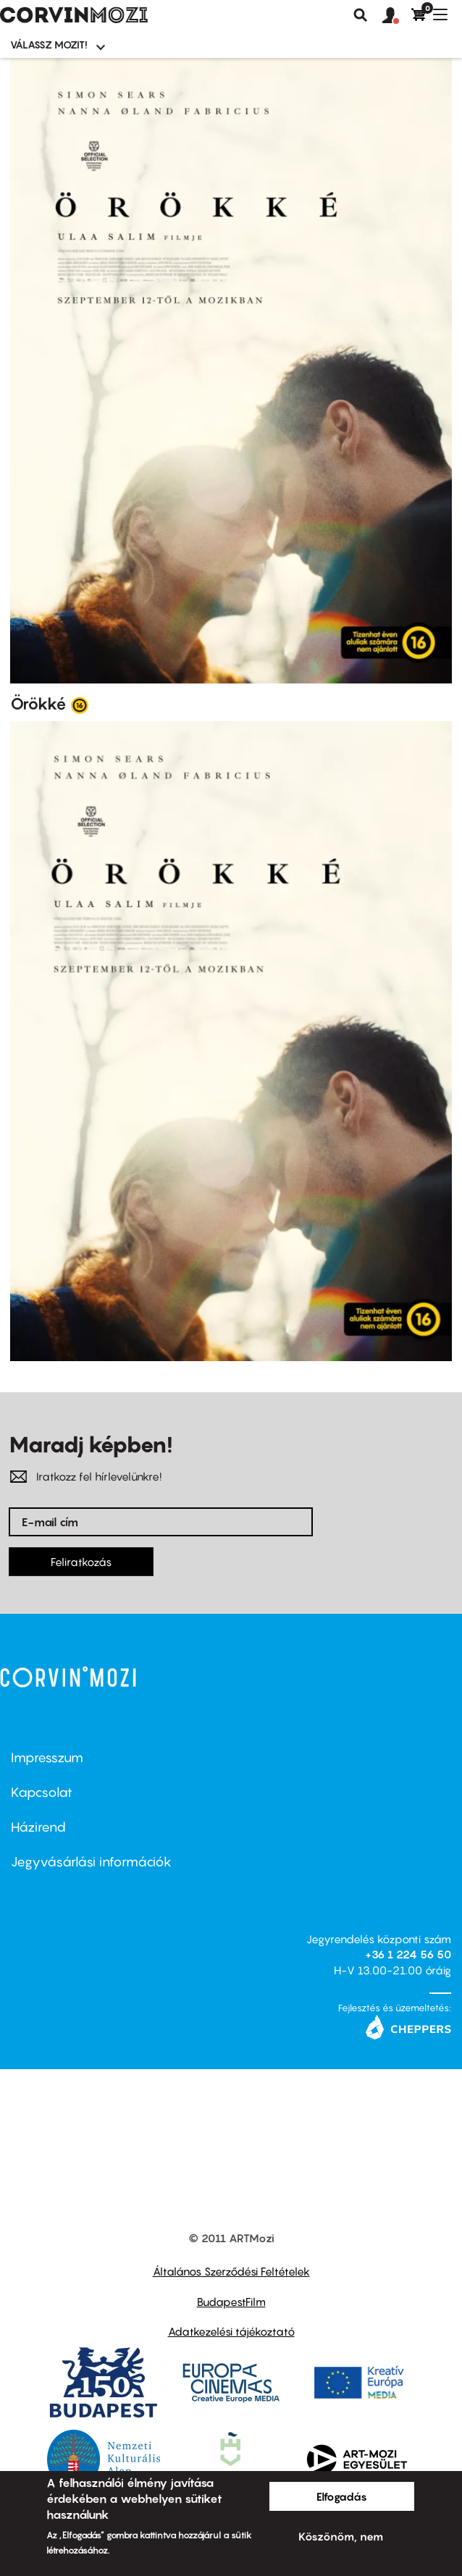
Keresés (360, 15)
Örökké (38, 703)
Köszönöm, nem (340, 2536)
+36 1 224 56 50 (408, 1954)
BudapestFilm (231, 2301)
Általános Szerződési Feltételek (231, 2271)
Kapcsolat (41, 1792)
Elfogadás (341, 2496)
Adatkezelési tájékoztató (231, 2331)
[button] (396, 16)
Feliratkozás (81, 1561)
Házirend (38, 1827)
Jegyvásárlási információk (91, 1861)
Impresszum (47, 1757)
